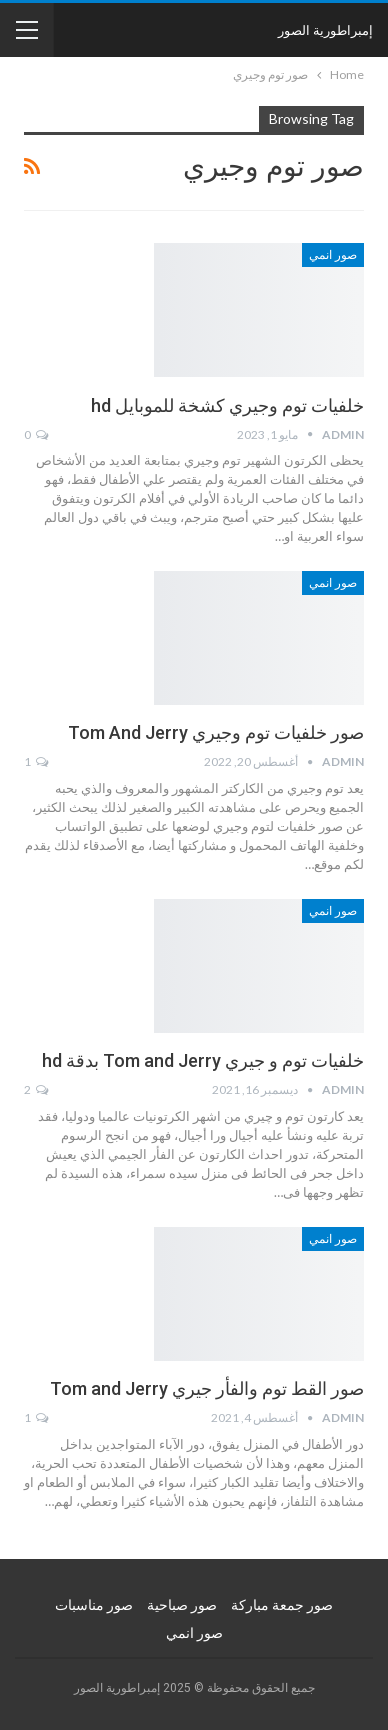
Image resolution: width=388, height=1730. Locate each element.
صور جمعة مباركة (282, 1605)
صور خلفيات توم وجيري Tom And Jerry (216, 732)
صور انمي (333, 255)
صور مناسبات (94, 1605)
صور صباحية (182, 1605)
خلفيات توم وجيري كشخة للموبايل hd (227, 405)
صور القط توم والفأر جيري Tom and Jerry (207, 1388)
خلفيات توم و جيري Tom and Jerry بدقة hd (203, 1060)
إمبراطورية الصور (325, 30)
